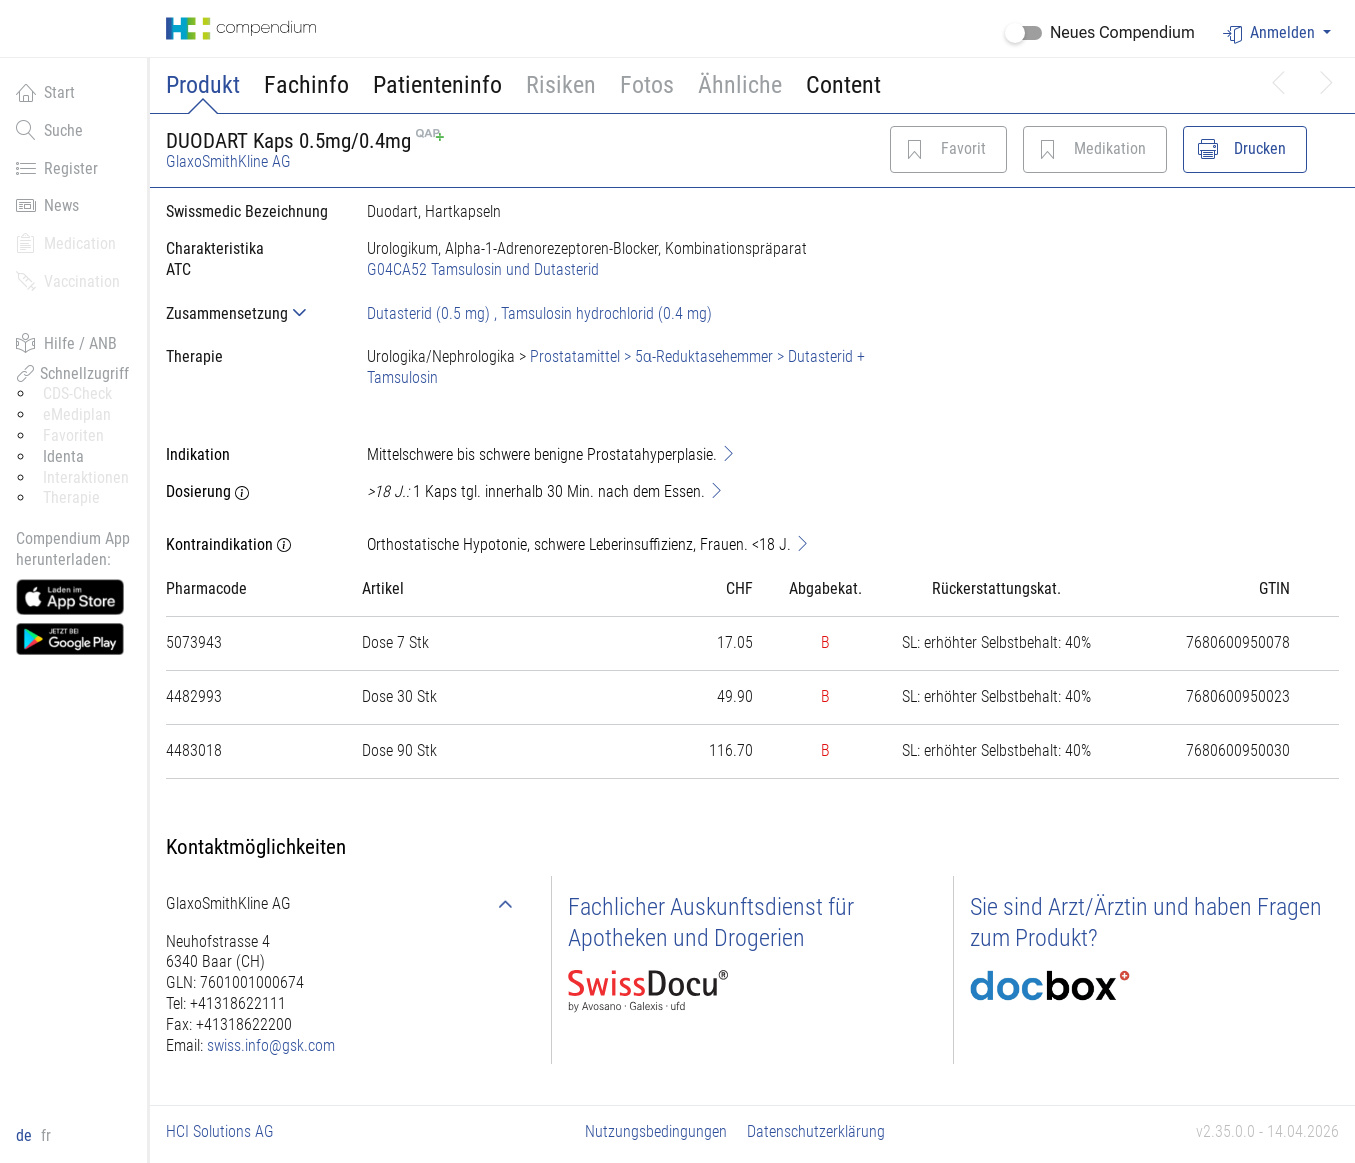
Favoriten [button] (73, 435)
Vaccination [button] (68, 281)
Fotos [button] (647, 85)
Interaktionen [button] (86, 477)
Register (57, 168)
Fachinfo (306, 85)
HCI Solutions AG (220, 1131)
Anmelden (1271, 33)
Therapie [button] (71, 497)
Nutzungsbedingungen (656, 1131)
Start (45, 92)
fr (46, 1135)
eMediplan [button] (77, 414)
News (47, 205)
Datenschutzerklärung (816, 1131)
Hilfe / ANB (66, 343)
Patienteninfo (437, 85)
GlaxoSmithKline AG (228, 161)
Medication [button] (66, 243)
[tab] (250, 313)
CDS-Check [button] (77, 393)
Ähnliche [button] (740, 85)
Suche (49, 130)
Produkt (203, 85)
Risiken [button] (561, 85)
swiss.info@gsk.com (271, 1045)
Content (843, 85)
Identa (63, 456)
